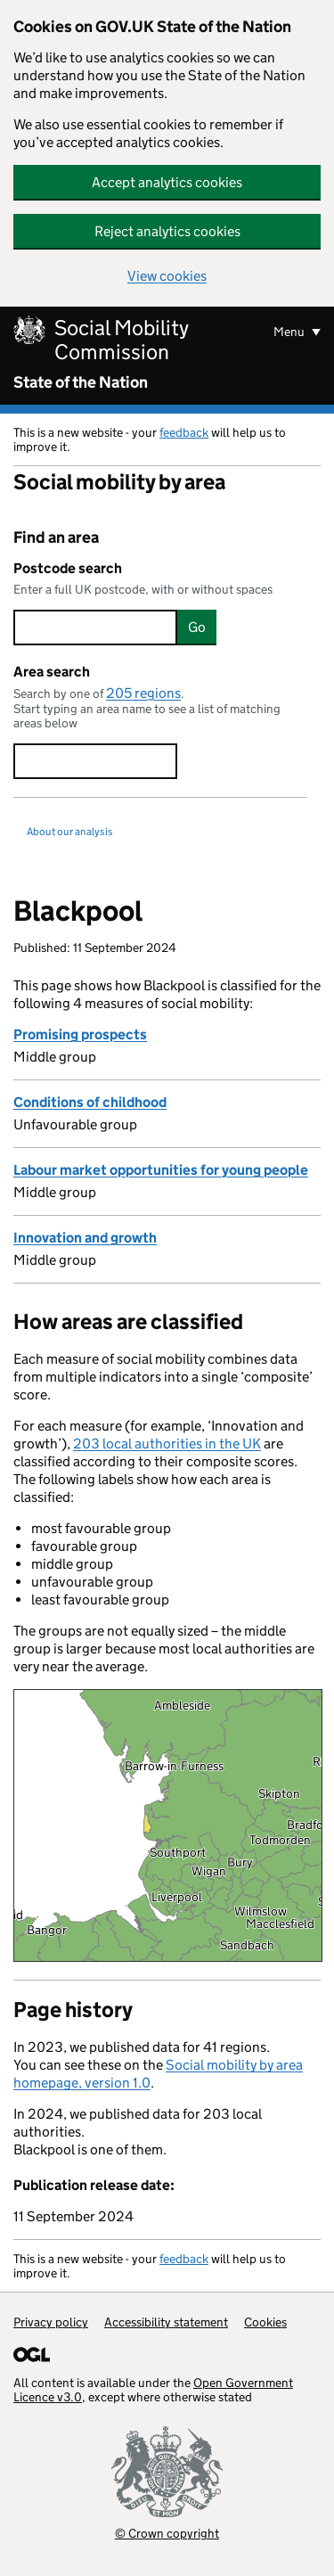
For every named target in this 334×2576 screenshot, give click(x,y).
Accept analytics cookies (167, 182)
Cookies (265, 2322)
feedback (183, 432)
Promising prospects (80, 1034)
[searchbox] (95, 627)
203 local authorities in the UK (167, 1443)
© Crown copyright (167, 2532)
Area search (51, 671)
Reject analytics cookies (167, 231)
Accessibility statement (166, 2322)
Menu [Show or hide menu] (290, 331)
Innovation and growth (85, 1237)
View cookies (167, 275)
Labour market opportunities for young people (160, 1169)
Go (197, 627)
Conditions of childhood (90, 1102)
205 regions (143, 693)
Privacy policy (50, 2322)
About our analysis (70, 831)
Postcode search (67, 568)
